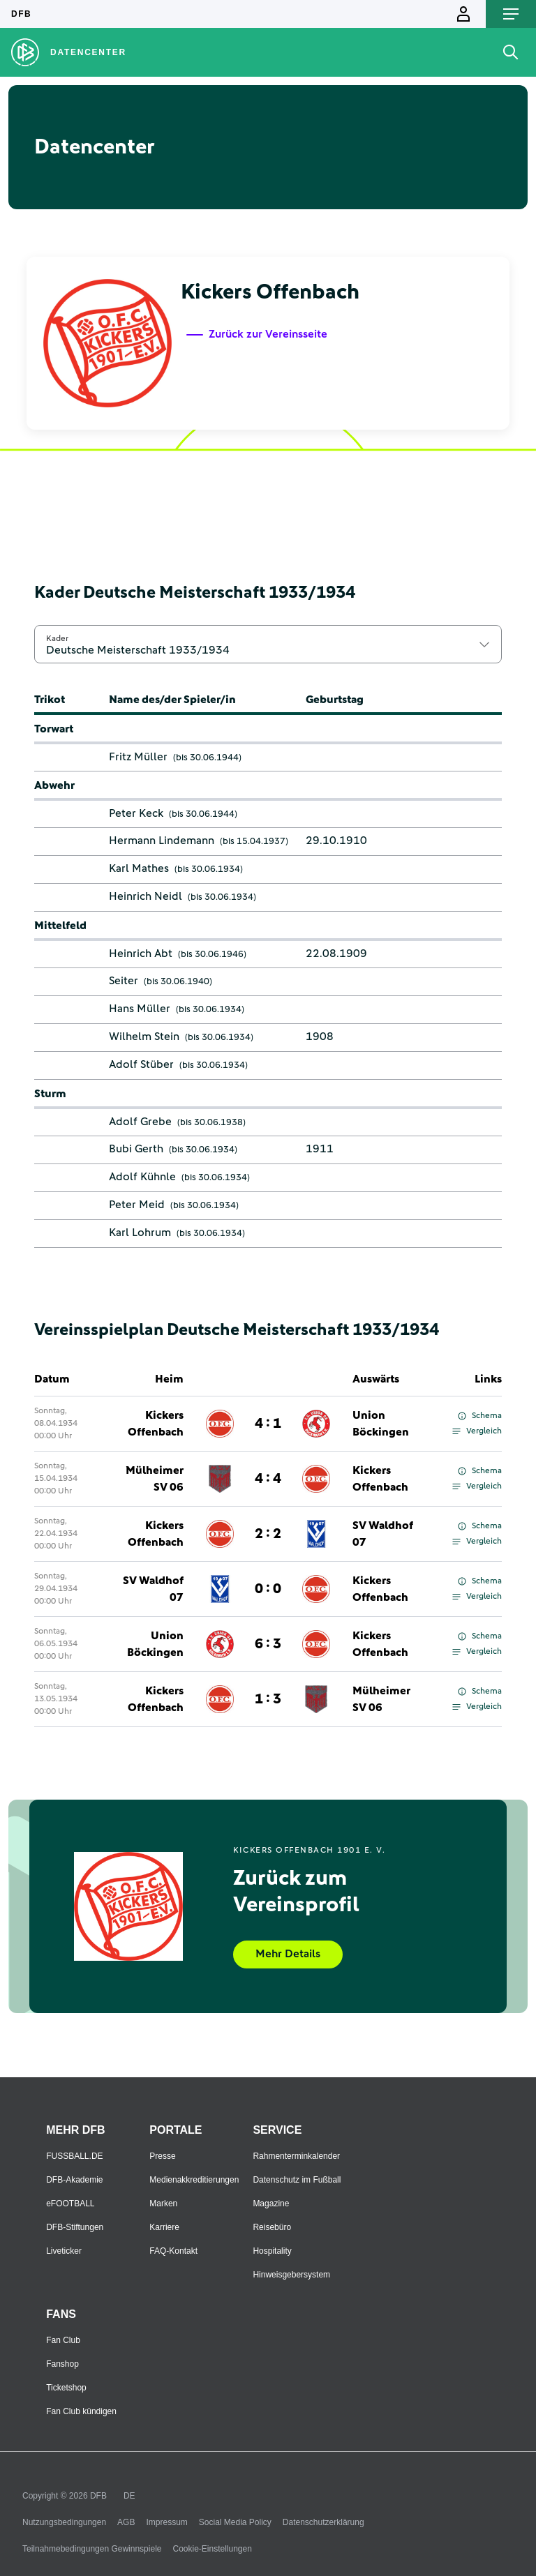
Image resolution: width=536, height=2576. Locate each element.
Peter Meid (137, 1204)
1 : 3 (268, 1699)
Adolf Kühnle (142, 1176)
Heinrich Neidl (145, 896)
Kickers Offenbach (156, 1424)
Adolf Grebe (140, 1121)
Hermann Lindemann (161, 840)
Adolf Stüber (141, 1064)
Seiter (123, 980)
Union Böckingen (380, 1424)
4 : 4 (268, 1479)
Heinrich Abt (140, 953)
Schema (480, 1416)
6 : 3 (268, 1644)
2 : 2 (268, 1534)
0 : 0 (268, 1589)
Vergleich (477, 1431)
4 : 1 (268, 1424)
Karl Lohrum (140, 1232)
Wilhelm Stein (144, 1036)
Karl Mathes (139, 868)
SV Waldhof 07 (382, 1534)
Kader (57, 638)
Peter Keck (136, 813)
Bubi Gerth (136, 1148)
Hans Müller (139, 1008)
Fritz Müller (138, 756)
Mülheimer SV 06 (155, 1479)
